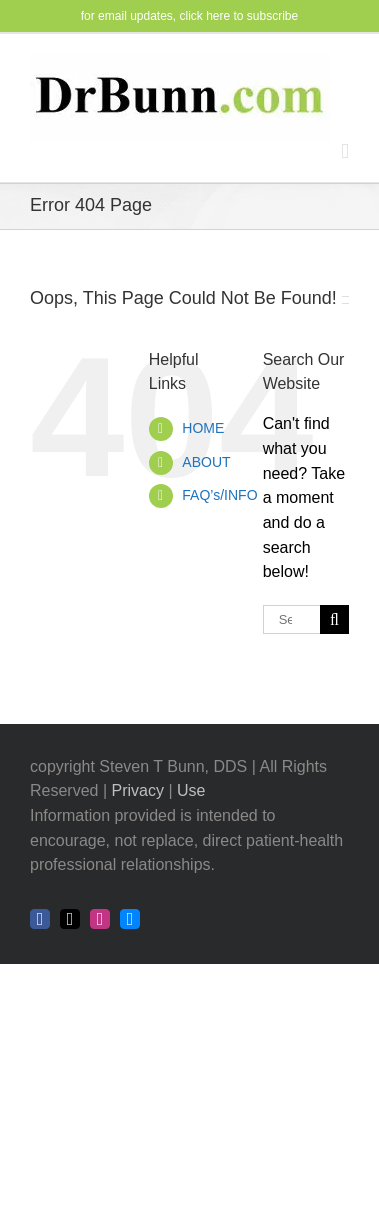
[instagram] (100, 919)
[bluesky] (130, 919)
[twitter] (70, 919)
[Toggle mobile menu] (345, 151)
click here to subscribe (239, 16)
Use (191, 790)
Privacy (138, 790)
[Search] (334, 619)
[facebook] (40, 919)
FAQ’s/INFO (219, 495)
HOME (203, 428)
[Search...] (291, 619)
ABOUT (206, 462)
